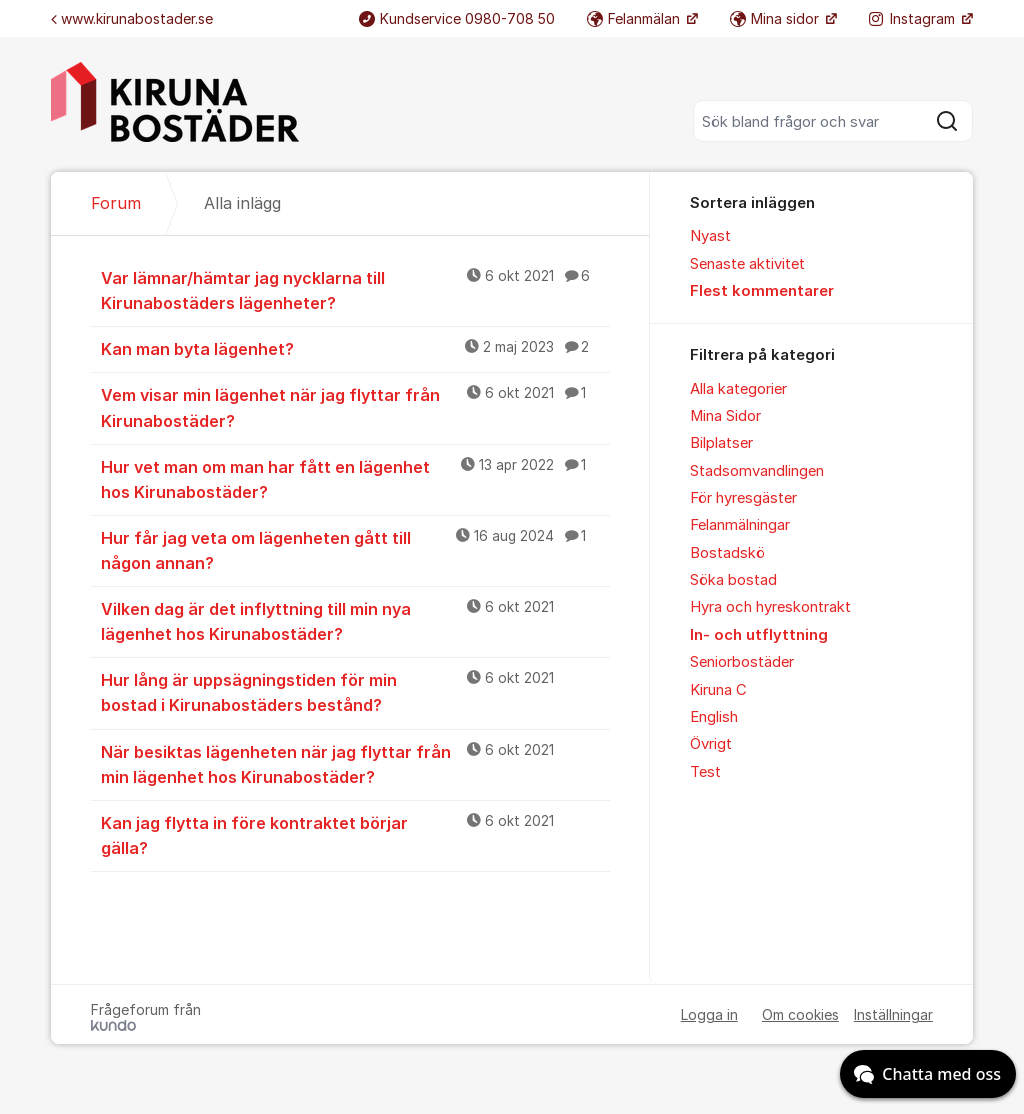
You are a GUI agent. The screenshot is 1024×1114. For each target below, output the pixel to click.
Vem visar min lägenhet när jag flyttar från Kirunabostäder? (355, 406)
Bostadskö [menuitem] (727, 553)
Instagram (914, 18)
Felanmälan (635, 18)
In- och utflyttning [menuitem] (759, 635)
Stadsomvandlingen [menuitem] (757, 471)
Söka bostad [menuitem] (733, 580)
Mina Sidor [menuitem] (725, 416)
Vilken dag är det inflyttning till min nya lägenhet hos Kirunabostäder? (355, 620)
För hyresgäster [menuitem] (743, 498)
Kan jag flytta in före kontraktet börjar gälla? (355, 834)
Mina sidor (776, 18)
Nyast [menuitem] (710, 236)
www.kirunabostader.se (132, 18)
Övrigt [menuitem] (711, 744)
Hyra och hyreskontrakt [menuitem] (770, 607)
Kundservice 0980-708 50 (457, 18)
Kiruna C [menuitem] (718, 690)
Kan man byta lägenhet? (355, 348)
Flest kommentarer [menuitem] (762, 291)
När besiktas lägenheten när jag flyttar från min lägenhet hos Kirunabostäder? (355, 763)
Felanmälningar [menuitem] (740, 525)
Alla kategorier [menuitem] (738, 389)
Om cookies (800, 1014)
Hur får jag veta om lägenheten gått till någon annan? (355, 549)
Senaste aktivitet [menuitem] (747, 264)
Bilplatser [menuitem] (721, 443)
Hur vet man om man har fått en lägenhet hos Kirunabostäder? (355, 478)
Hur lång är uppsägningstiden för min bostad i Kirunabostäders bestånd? (355, 691)
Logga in (709, 1014)
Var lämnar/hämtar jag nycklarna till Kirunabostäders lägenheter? (355, 289)
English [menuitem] (714, 717)
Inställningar (893, 1014)
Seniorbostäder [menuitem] (742, 662)
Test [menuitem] (705, 772)
